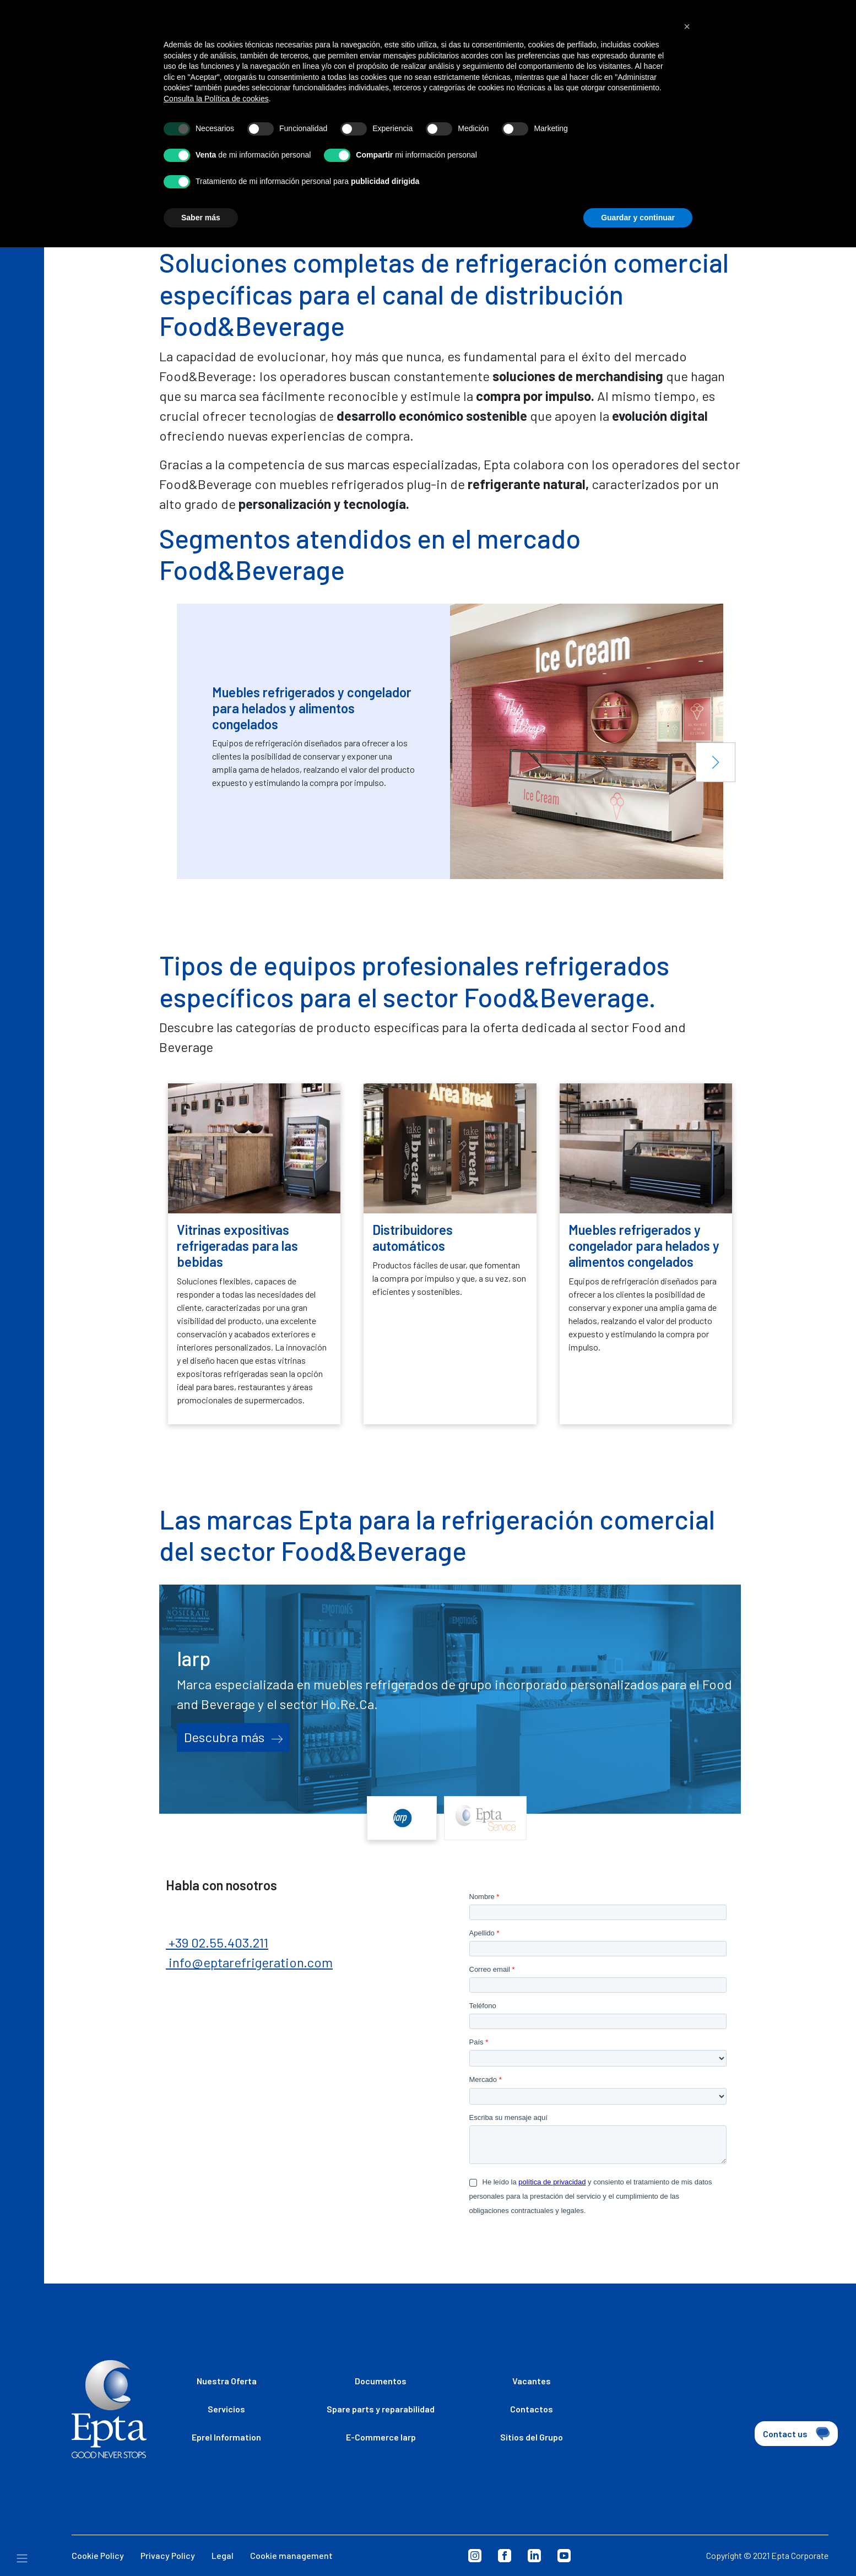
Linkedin (534, 2555)
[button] (715, 762)
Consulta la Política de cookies (216, 98)
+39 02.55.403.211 (217, 1942)
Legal (223, 2555)
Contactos (531, 2409)
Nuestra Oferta (227, 2381)
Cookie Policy (98, 2555)
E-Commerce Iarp (381, 2437)
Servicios (226, 2409)
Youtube (564, 2555)
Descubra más (233, 1737)
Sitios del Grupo (531, 2437)
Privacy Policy (167, 2555)
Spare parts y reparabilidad (381, 2409)
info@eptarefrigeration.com (249, 1962)
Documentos (381, 2381)
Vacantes (531, 2381)
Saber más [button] (200, 217)
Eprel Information (226, 2437)
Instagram (474, 2555)
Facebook (504, 2555)
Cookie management (291, 2555)
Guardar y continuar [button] (638, 217)
